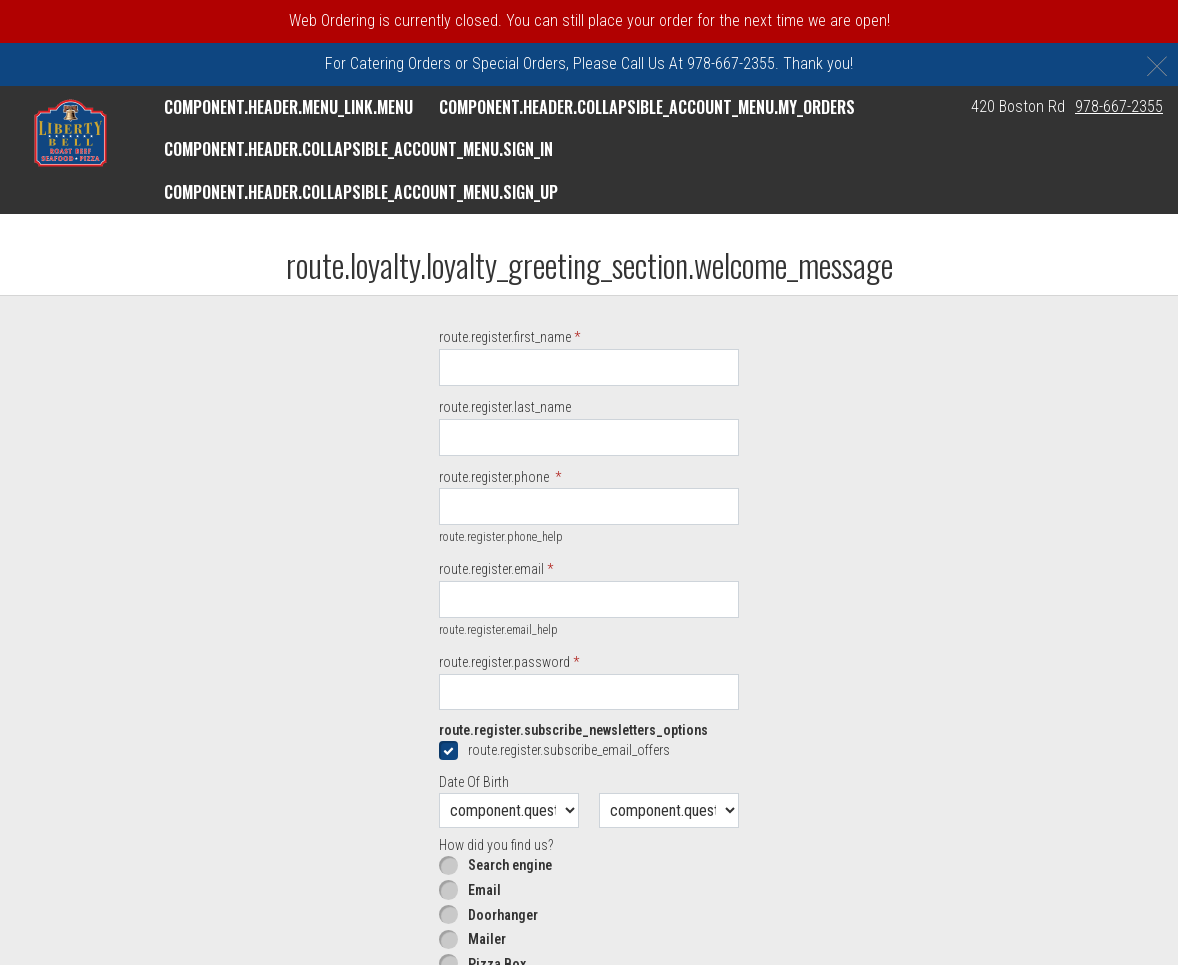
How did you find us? (496, 845)
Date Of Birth (474, 782)
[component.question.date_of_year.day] (669, 810)
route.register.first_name (505, 337)
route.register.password (504, 662)
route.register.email (491, 569)
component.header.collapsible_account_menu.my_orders (647, 107)
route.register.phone (495, 477)
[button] (70, 133)
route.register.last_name (505, 407)
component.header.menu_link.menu (288, 107)
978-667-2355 (1119, 106)
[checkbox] (589, 750)
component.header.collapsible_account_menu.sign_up (361, 192)
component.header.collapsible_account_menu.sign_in (358, 149)
